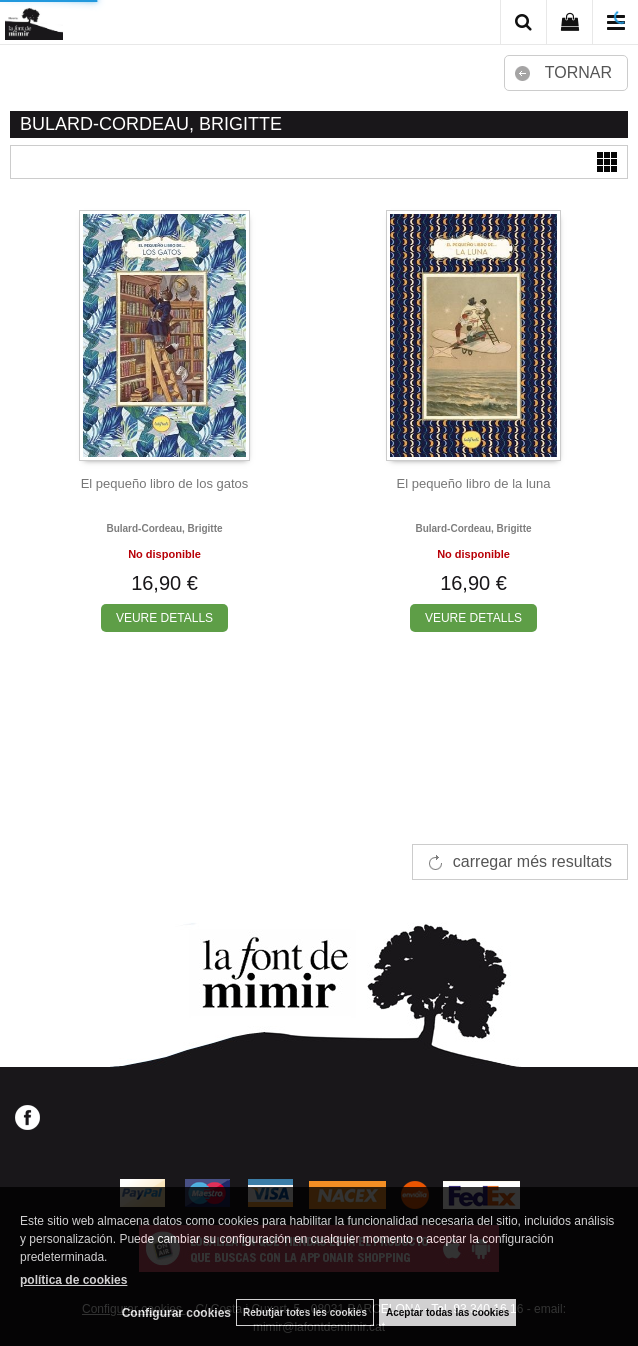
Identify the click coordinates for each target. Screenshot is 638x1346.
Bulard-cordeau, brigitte (164, 528)
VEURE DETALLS (164, 618)
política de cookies (73, 1280)
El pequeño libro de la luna (474, 483)
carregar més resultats (532, 861)
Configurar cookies (176, 1313)
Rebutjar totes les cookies (305, 1312)
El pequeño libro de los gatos (165, 483)
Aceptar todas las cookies (447, 1312)
